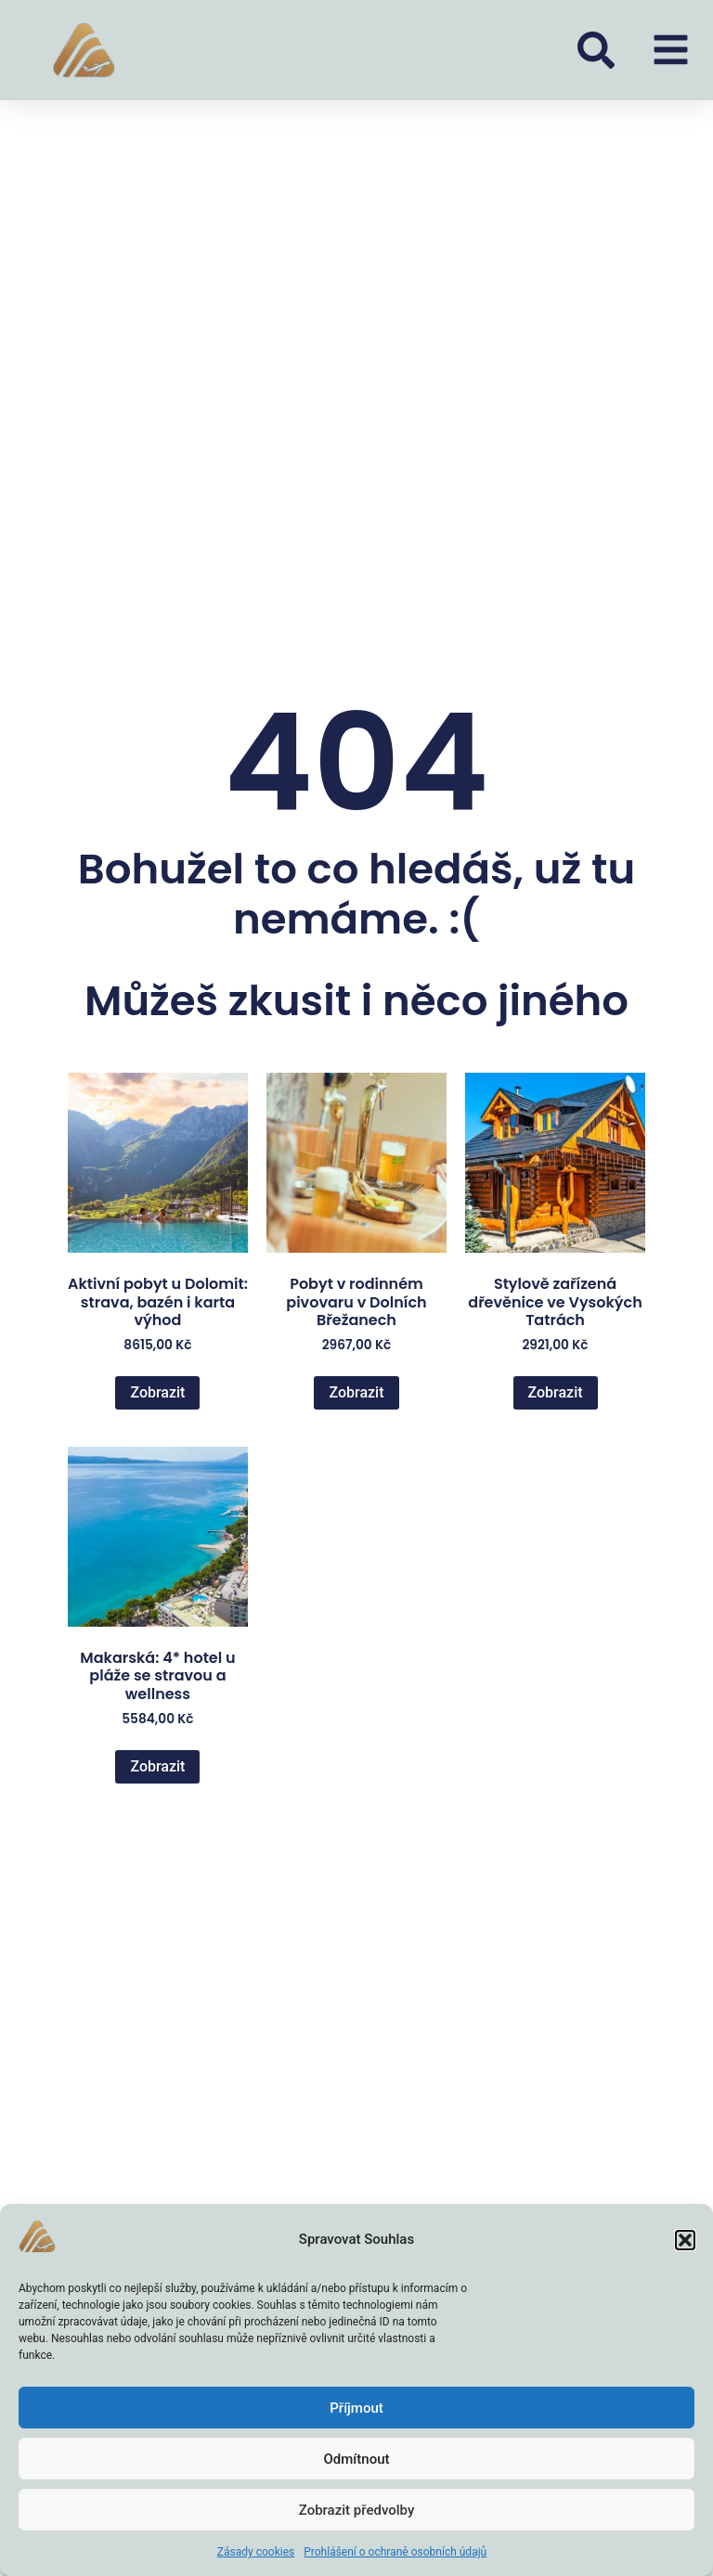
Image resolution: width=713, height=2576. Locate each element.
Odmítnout (357, 2459)
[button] (685, 2240)
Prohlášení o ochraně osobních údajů (395, 2551)
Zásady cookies (255, 2551)
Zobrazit (157, 1392)
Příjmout (356, 2408)
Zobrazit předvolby (357, 2510)
